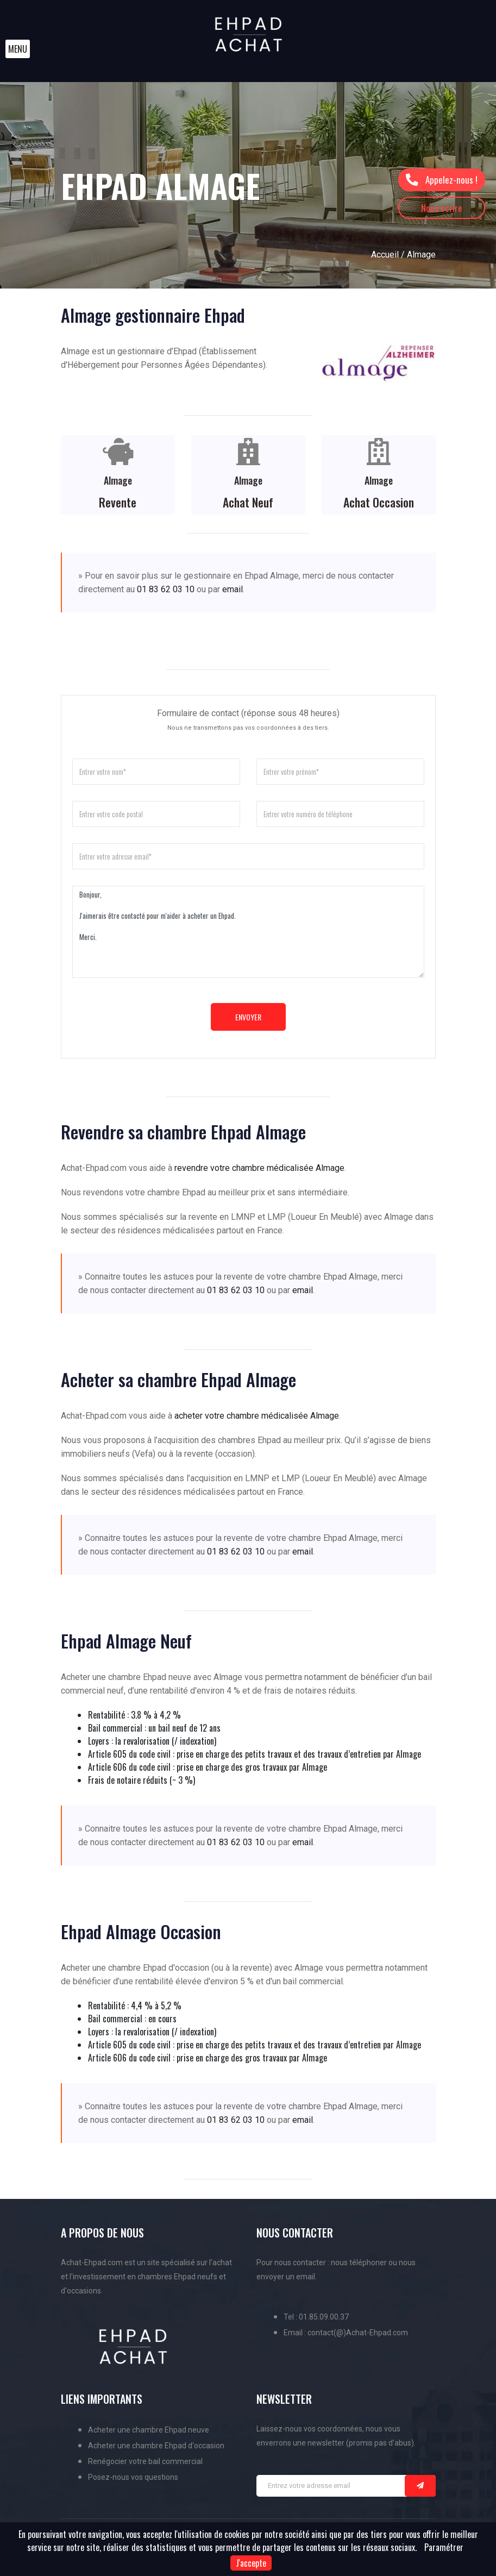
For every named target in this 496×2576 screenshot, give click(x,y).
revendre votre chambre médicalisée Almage (259, 1168)
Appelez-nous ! (441, 179)
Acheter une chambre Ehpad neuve (148, 2429)
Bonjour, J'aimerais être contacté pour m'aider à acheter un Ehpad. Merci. (248, 932)
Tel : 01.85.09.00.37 (316, 2316)
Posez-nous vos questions (133, 2477)
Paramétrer (443, 2547)
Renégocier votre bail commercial (145, 2461)
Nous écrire (441, 208)
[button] (17, 49)
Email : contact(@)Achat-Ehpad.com (346, 2332)
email (232, 589)
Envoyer (248, 1017)
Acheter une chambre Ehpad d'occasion (156, 2445)
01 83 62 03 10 (165, 589)
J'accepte (251, 2562)
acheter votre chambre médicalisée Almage (256, 1416)
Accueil (385, 254)
